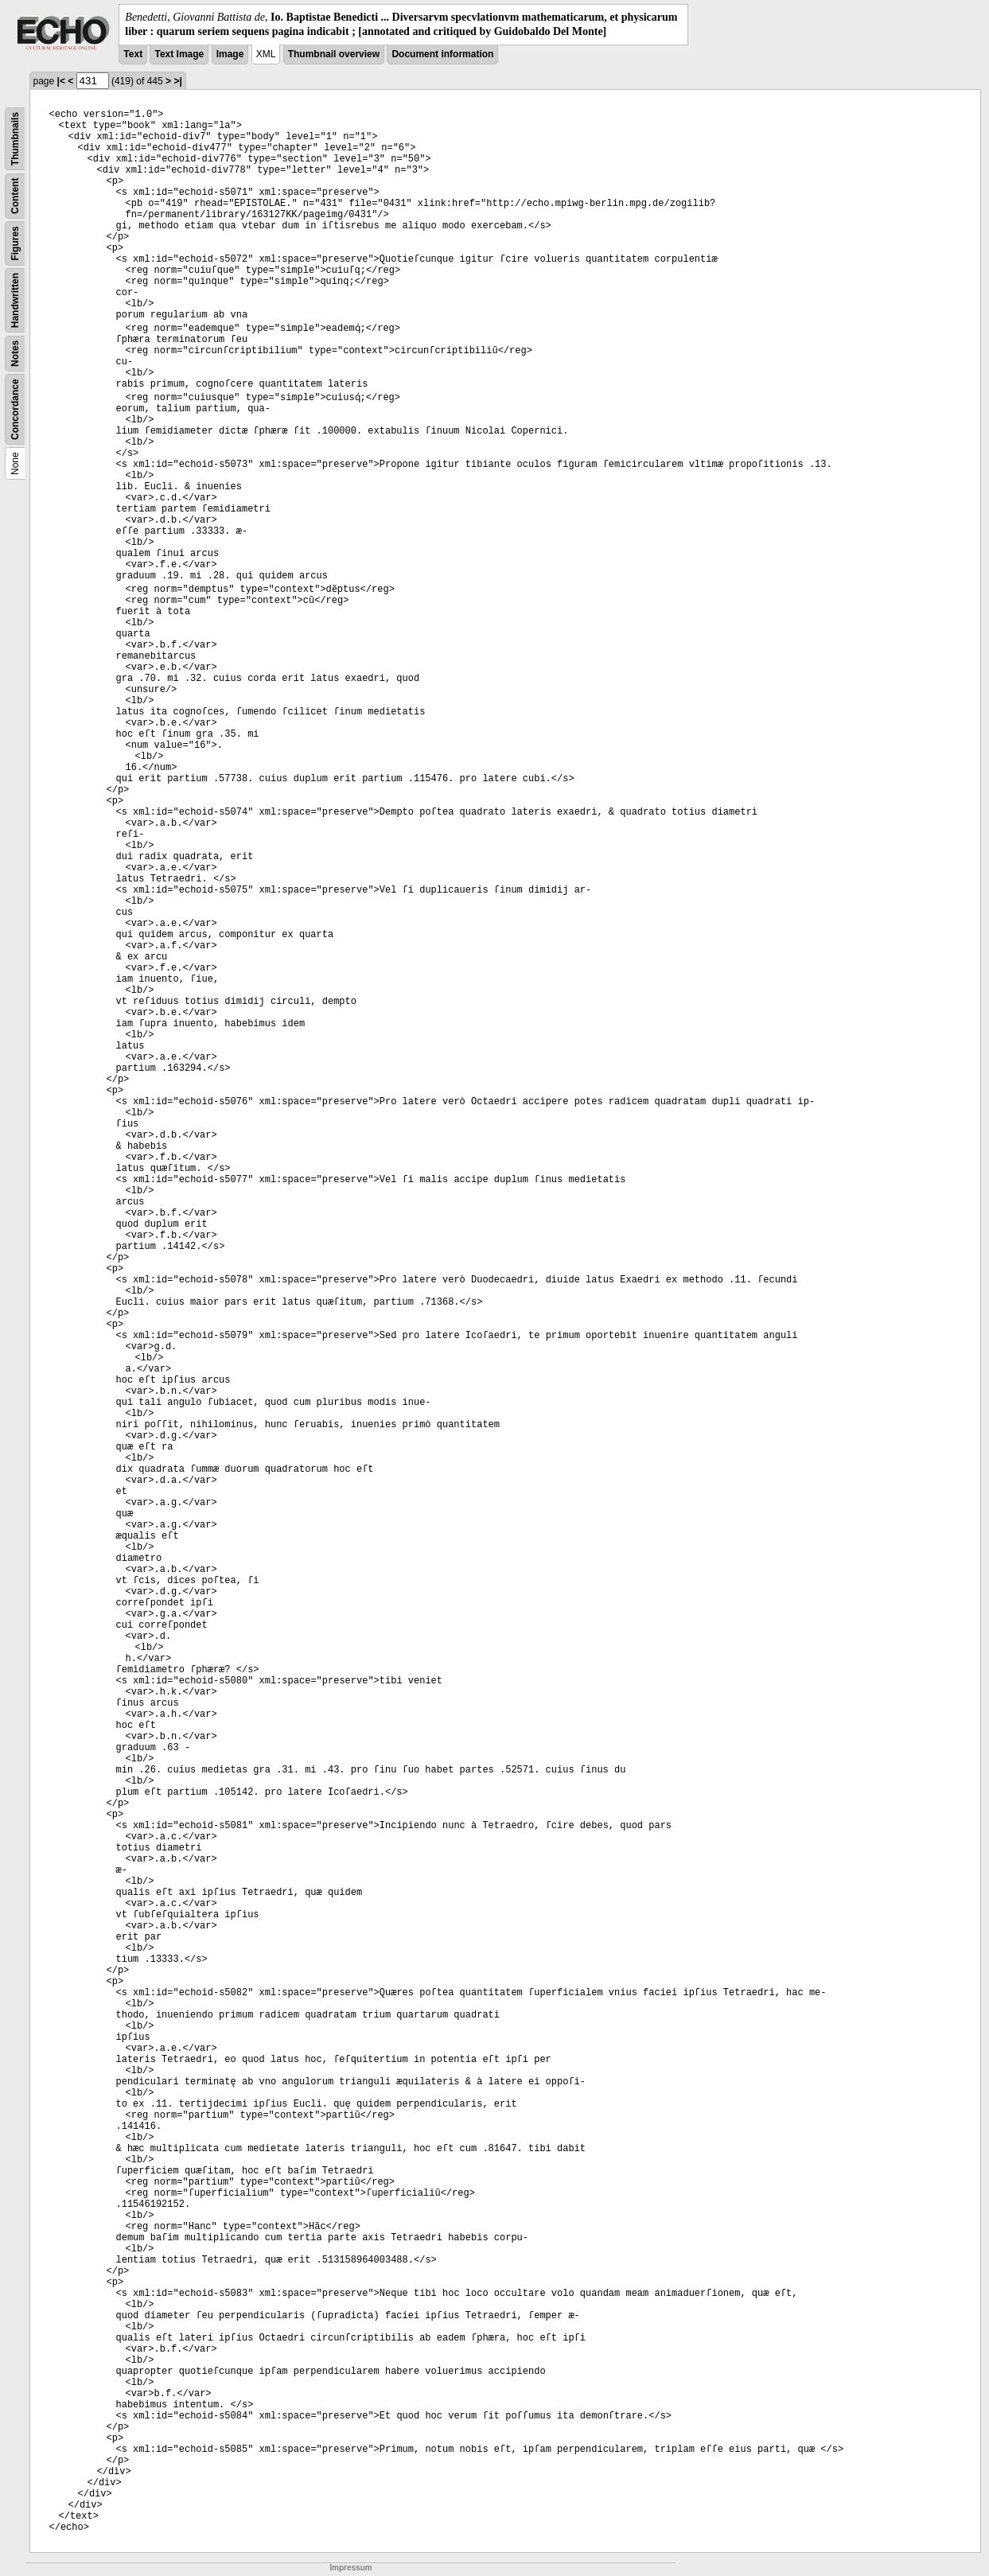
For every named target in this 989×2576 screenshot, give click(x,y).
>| (177, 81)
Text (132, 54)
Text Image (179, 54)
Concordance (15, 410)
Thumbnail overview (334, 54)
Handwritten (15, 300)
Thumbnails (15, 138)
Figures (15, 244)
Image (230, 54)
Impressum (350, 2567)
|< (61, 81)
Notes (15, 353)
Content (15, 196)
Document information (442, 54)
